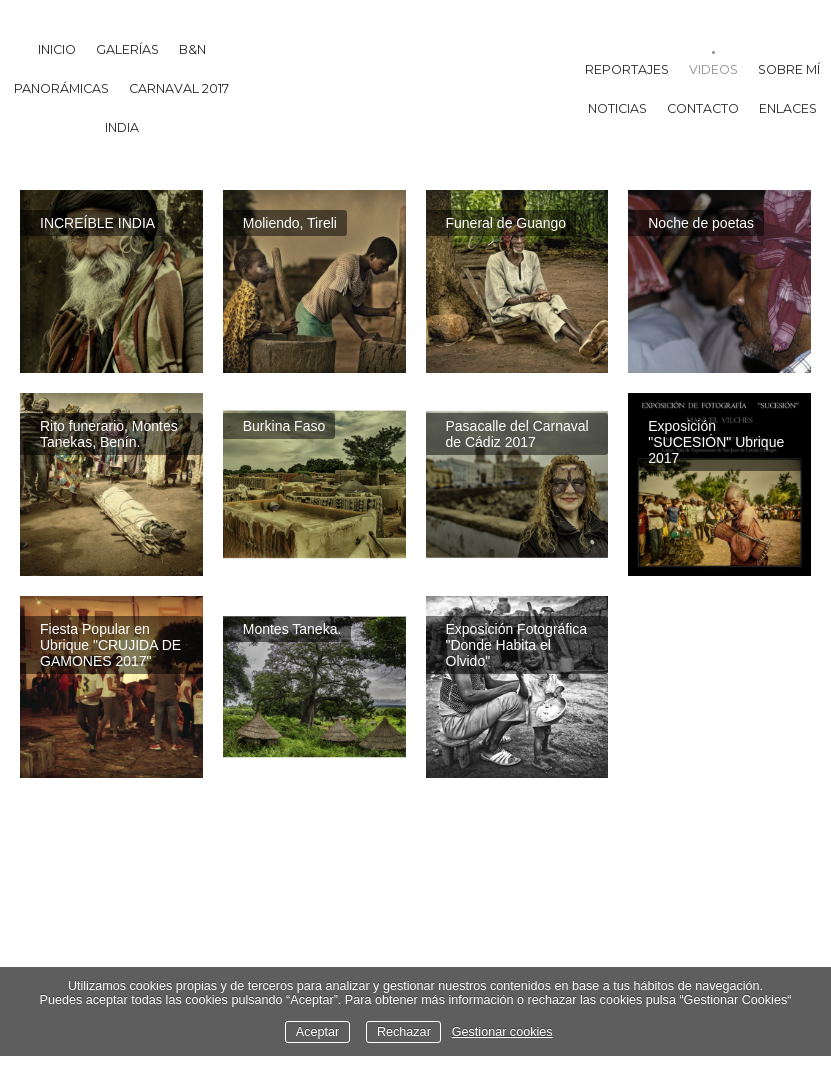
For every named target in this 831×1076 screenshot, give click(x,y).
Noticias (617, 108)
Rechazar (404, 1032)
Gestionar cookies (502, 1032)
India (122, 127)
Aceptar (317, 1032)
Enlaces (788, 108)
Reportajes (627, 69)
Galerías (127, 49)
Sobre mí (789, 69)
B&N (192, 49)
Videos (713, 69)
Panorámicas (61, 88)
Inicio (57, 49)
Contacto (703, 108)
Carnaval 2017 (179, 88)
